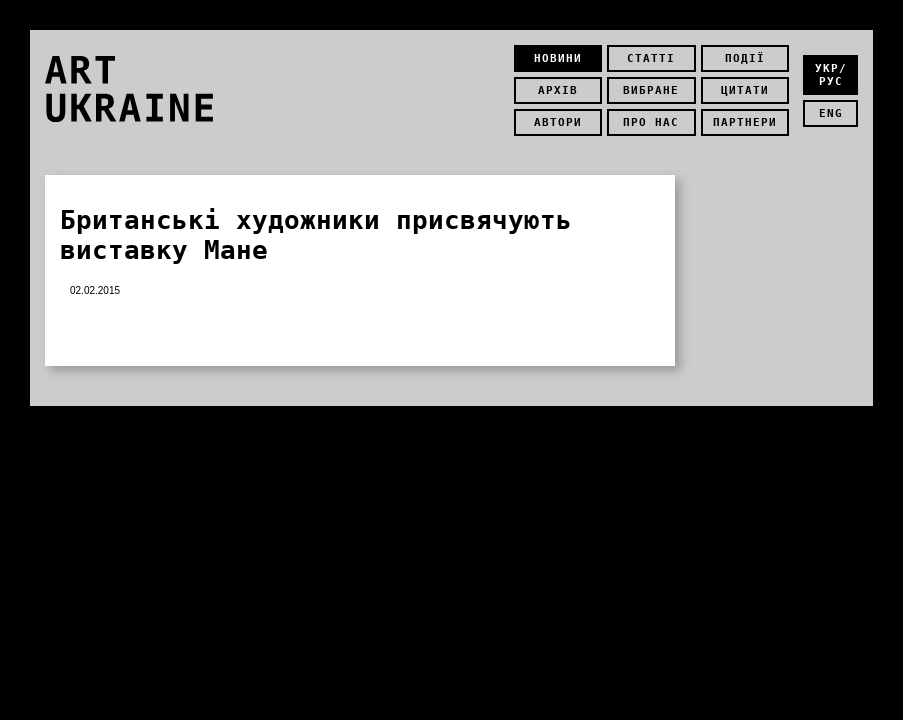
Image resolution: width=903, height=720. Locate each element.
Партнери (745, 122)
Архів (558, 90)
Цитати (745, 90)
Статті (651, 58)
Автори (558, 122)
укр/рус (831, 75)
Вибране (651, 90)
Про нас (651, 122)
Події (745, 58)
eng (831, 113)
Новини (558, 58)
